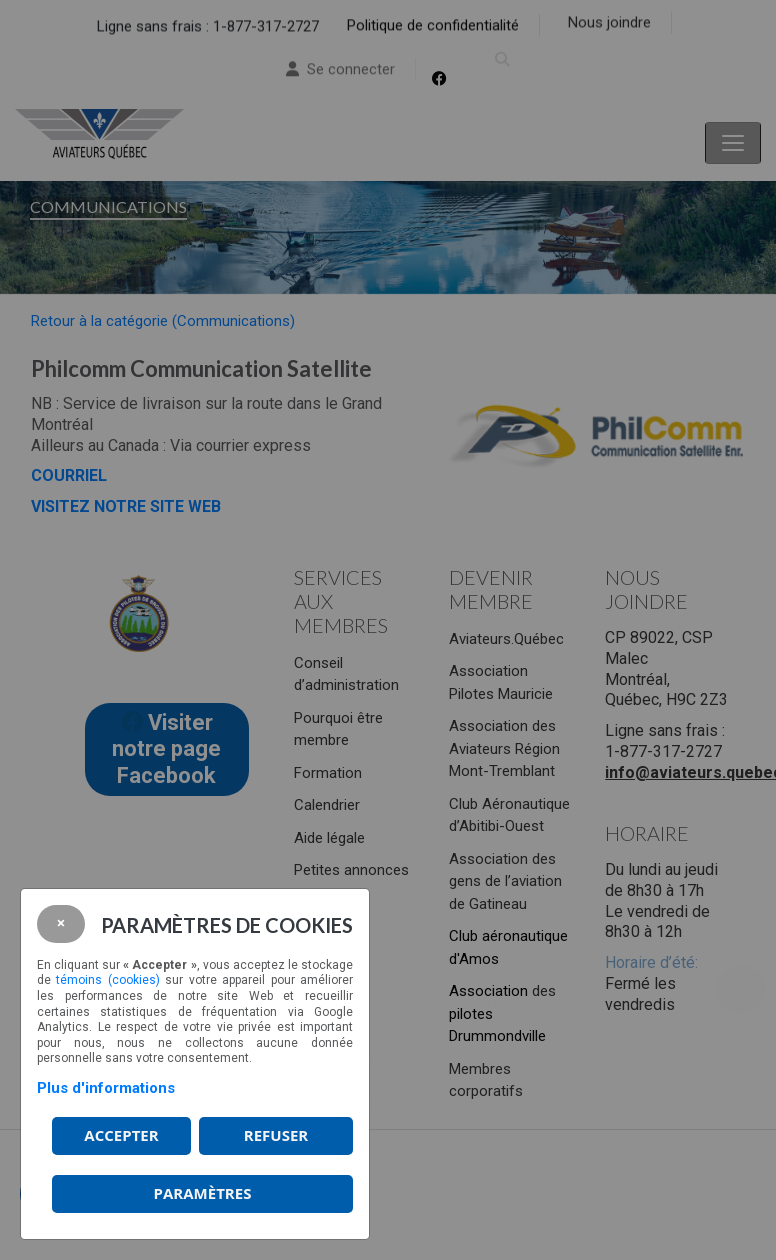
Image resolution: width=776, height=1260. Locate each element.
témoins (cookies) (107, 980)
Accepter (121, 1135)
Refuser (276, 1135)
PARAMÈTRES (203, 1193)
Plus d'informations (106, 1088)
